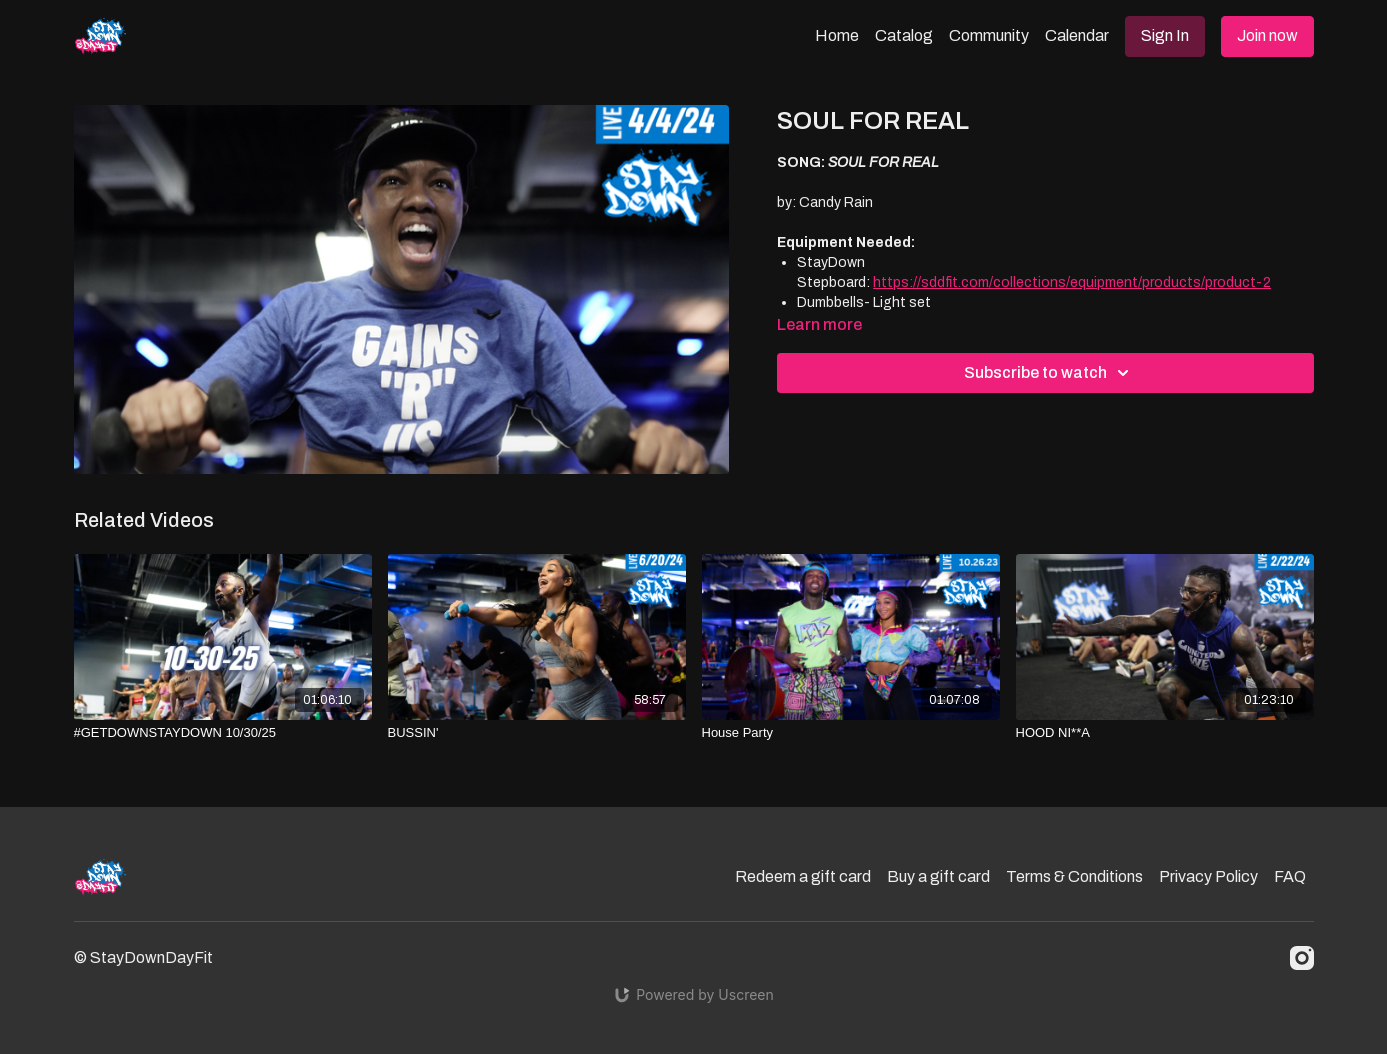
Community (989, 35)
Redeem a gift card (803, 876)
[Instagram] (1302, 958)
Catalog (904, 35)
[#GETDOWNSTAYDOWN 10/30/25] (223, 733)
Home (837, 35)
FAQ (1290, 876)
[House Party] (851, 733)
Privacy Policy (1208, 876)
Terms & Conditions (1074, 876)
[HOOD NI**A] (1165, 733)
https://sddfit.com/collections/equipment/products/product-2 (1072, 282)
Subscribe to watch (1049, 373)
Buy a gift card (938, 876)
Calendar (1077, 35)
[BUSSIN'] (537, 733)
